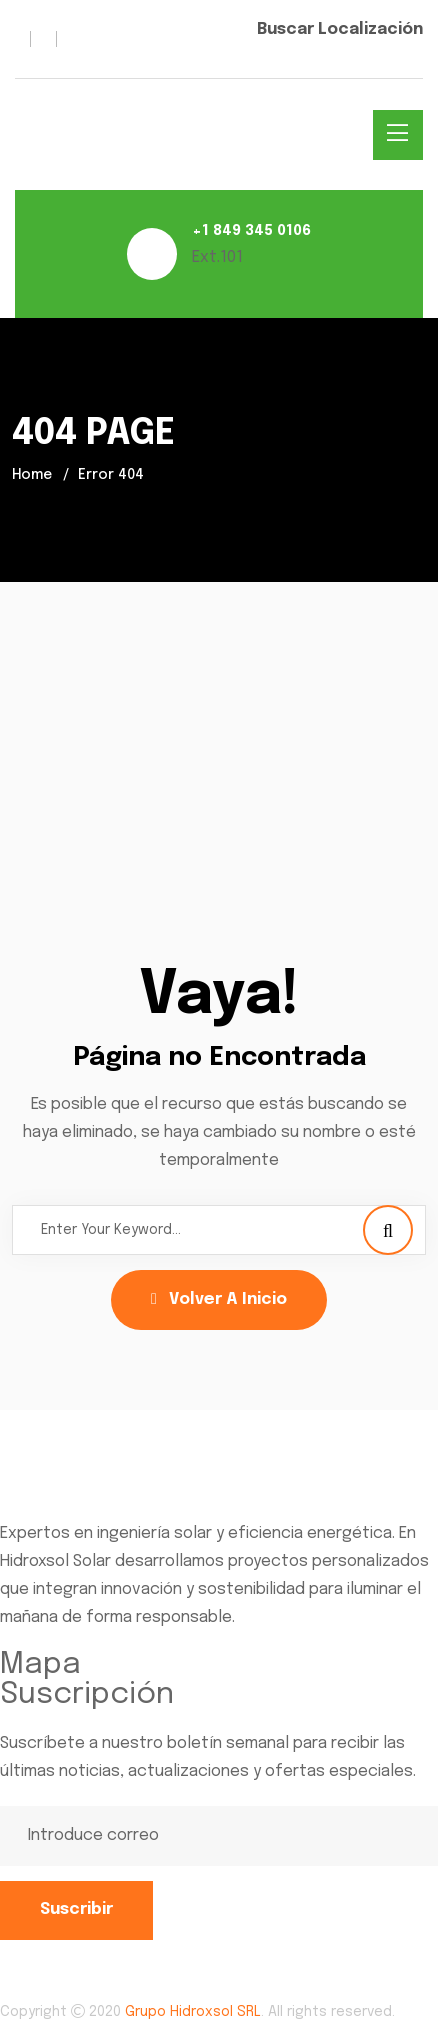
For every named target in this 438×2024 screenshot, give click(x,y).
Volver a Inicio (219, 1299)
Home (32, 475)
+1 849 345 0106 (251, 231)
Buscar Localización (340, 29)
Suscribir (76, 1909)
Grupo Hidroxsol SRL (193, 2012)
